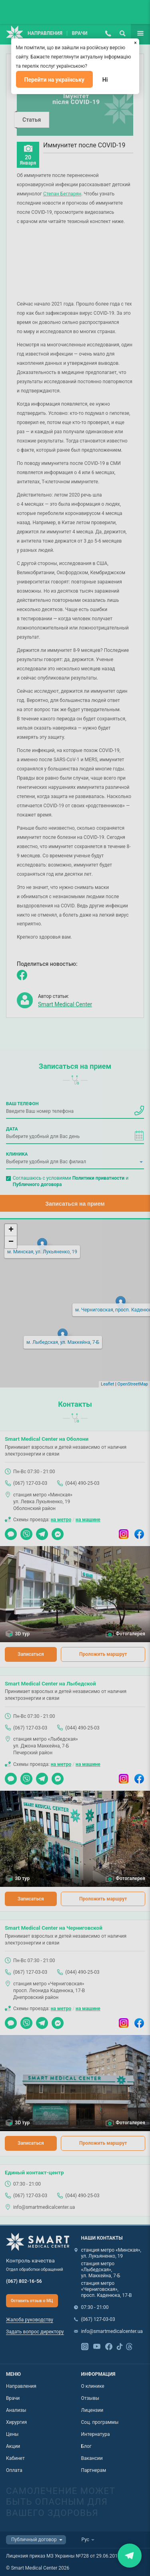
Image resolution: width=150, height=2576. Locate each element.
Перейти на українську (54, 79)
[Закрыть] (135, 42)
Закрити (129, 2555)
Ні (105, 79)
